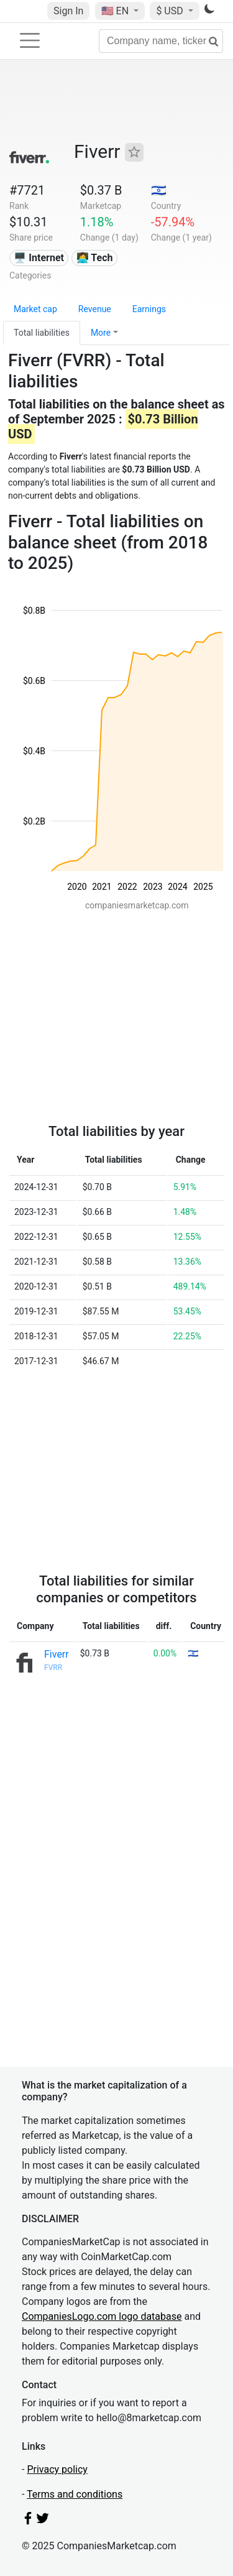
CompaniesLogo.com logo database (101, 2316)
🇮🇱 (159, 190)
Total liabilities (42, 333)
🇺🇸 (116, 11)
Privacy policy (57, 2469)
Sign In (68, 11)
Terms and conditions (74, 2494)
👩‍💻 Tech (94, 258)
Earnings (149, 309)
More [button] (101, 333)
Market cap (35, 309)
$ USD (170, 11)
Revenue (94, 309)
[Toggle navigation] (30, 40)
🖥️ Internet (39, 258)
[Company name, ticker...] (161, 41)
